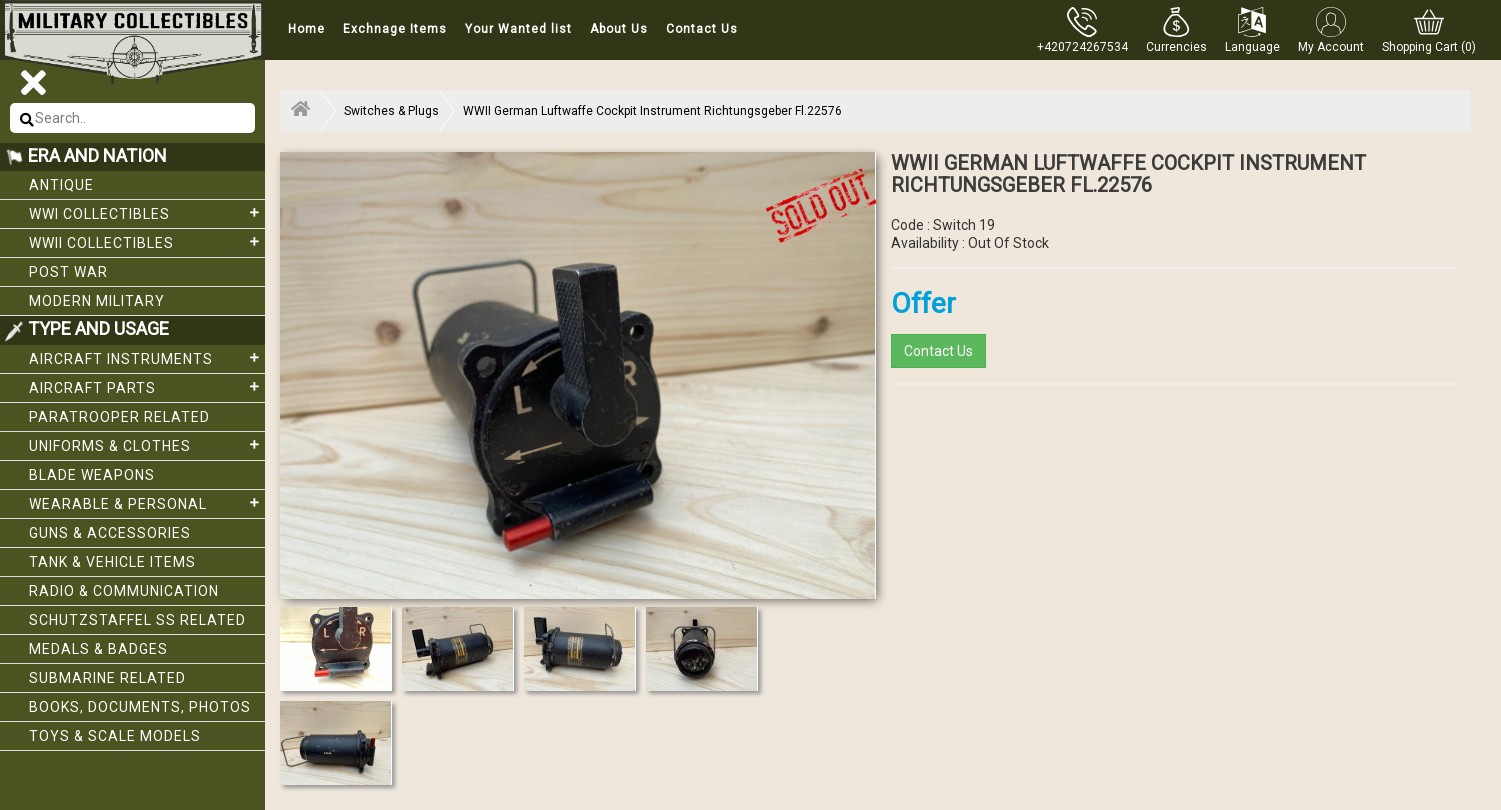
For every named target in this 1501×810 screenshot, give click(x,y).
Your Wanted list (518, 29)
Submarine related (107, 678)
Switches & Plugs (391, 111)
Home (306, 29)
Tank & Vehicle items (112, 562)
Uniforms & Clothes (147, 445)
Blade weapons (92, 475)
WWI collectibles (147, 213)
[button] (1176, 30)
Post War (68, 272)
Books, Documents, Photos (140, 707)
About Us (619, 29)
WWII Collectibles (147, 242)
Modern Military (97, 301)
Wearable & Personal (147, 503)
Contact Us (702, 29)
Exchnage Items (395, 29)
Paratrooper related (119, 417)
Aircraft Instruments (147, 358)
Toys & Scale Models (115, 736)
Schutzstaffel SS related (137, 620)
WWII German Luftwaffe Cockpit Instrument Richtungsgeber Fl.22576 (652, 111)
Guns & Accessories (110, 533)
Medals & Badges (98, 649)
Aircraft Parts (147, 387)
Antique (61, 185)
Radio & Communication (124, 591)
